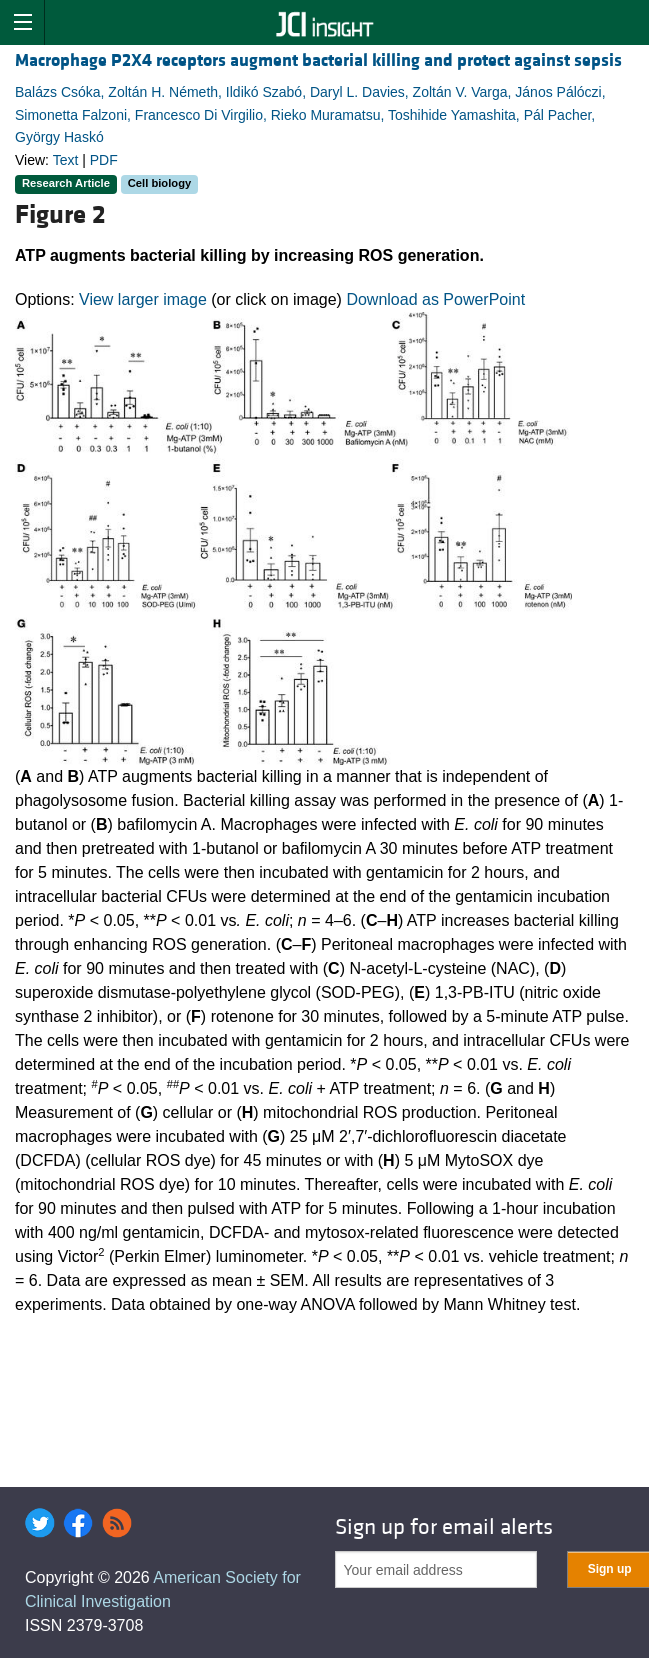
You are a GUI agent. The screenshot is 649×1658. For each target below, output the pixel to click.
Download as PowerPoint (435, 299)
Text (66, 160)
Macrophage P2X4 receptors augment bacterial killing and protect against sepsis (318, 60)
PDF (104, 160)
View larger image (143, 299)
